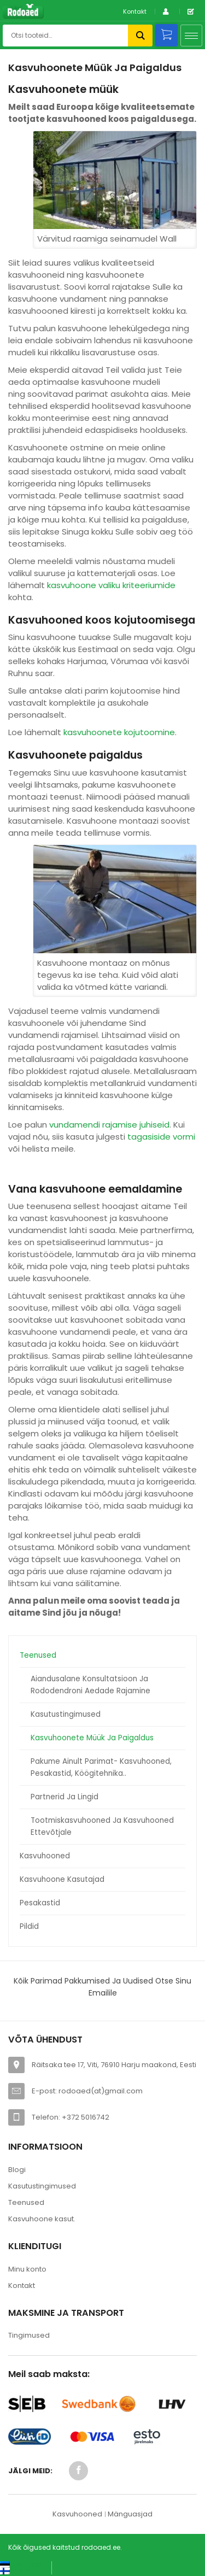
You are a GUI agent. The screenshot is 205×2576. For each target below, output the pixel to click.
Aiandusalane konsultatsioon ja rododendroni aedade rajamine (90, 1685)
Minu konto (27, 2269)
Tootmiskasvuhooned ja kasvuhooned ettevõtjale (102, 1826)
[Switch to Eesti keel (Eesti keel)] (21, 2564)
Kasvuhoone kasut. (41, 2219)
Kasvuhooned (45, 1856)
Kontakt (135, 11)
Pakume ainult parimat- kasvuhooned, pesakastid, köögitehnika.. (101, 1767)
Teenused (38, 1655)
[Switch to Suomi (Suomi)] (16, 2571)
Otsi (140, 35)
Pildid (29, 1926)
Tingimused (29, 2335)
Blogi (17, 2169)
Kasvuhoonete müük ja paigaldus (92, 1738)
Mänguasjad (130, 2514)
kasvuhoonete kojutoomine (119, 732)
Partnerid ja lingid (64, 1797)
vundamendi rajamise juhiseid (109, 1124)
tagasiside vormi (161, 1136)
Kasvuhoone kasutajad (62, 1879)
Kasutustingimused (66, 1714)
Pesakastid (40, 1903)
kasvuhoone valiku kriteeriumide (111, 585)
